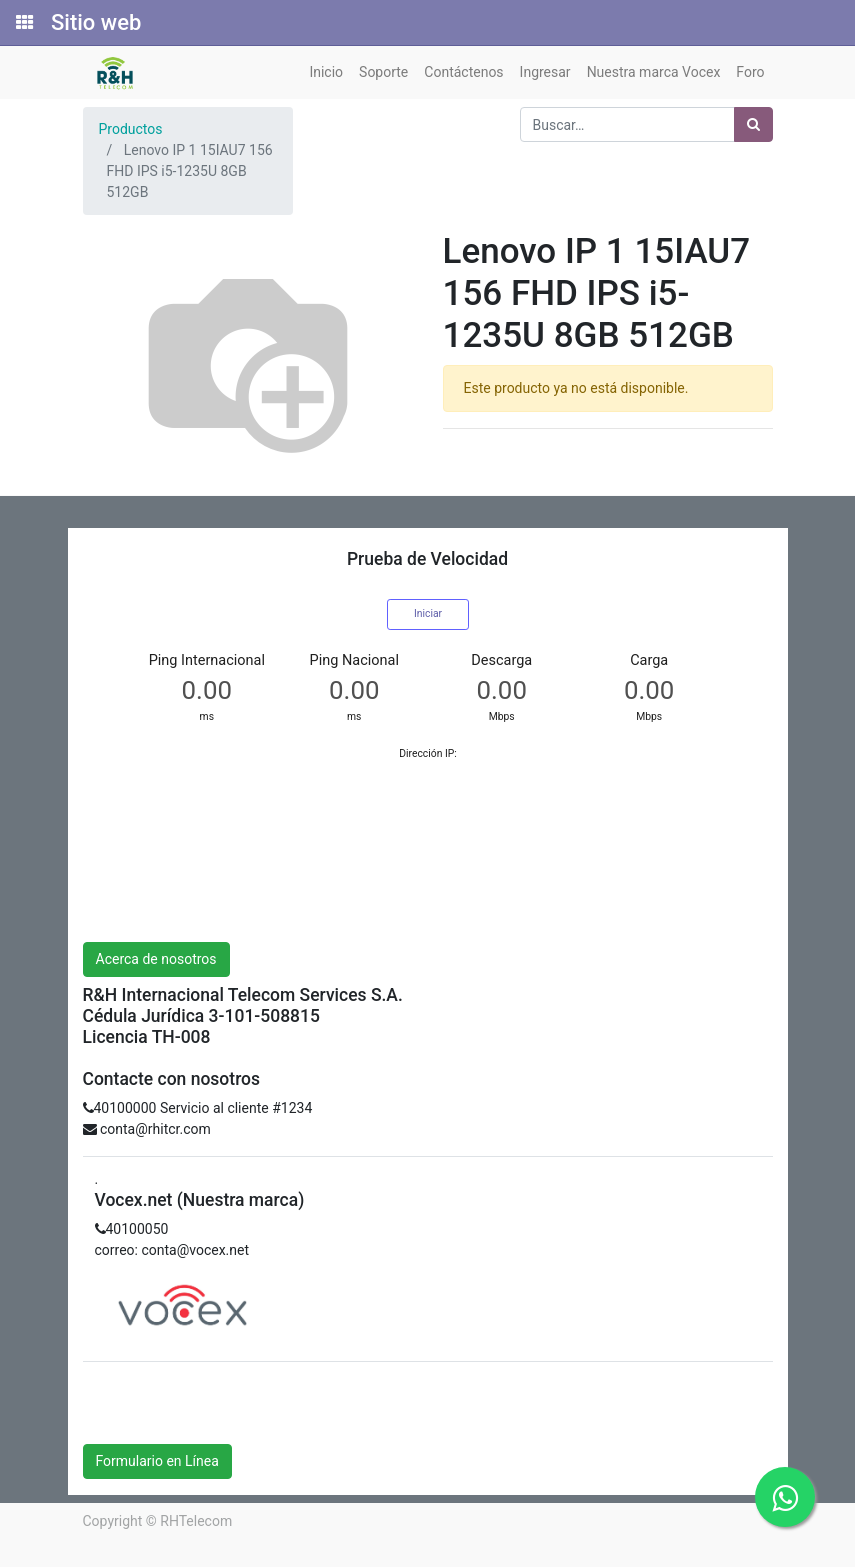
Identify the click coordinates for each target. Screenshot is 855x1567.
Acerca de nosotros (156, 959)
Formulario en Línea (157, 1461)
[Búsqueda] (753, 124)
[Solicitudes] (23, 23)
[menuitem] (326, 72)
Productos (131, 129)
